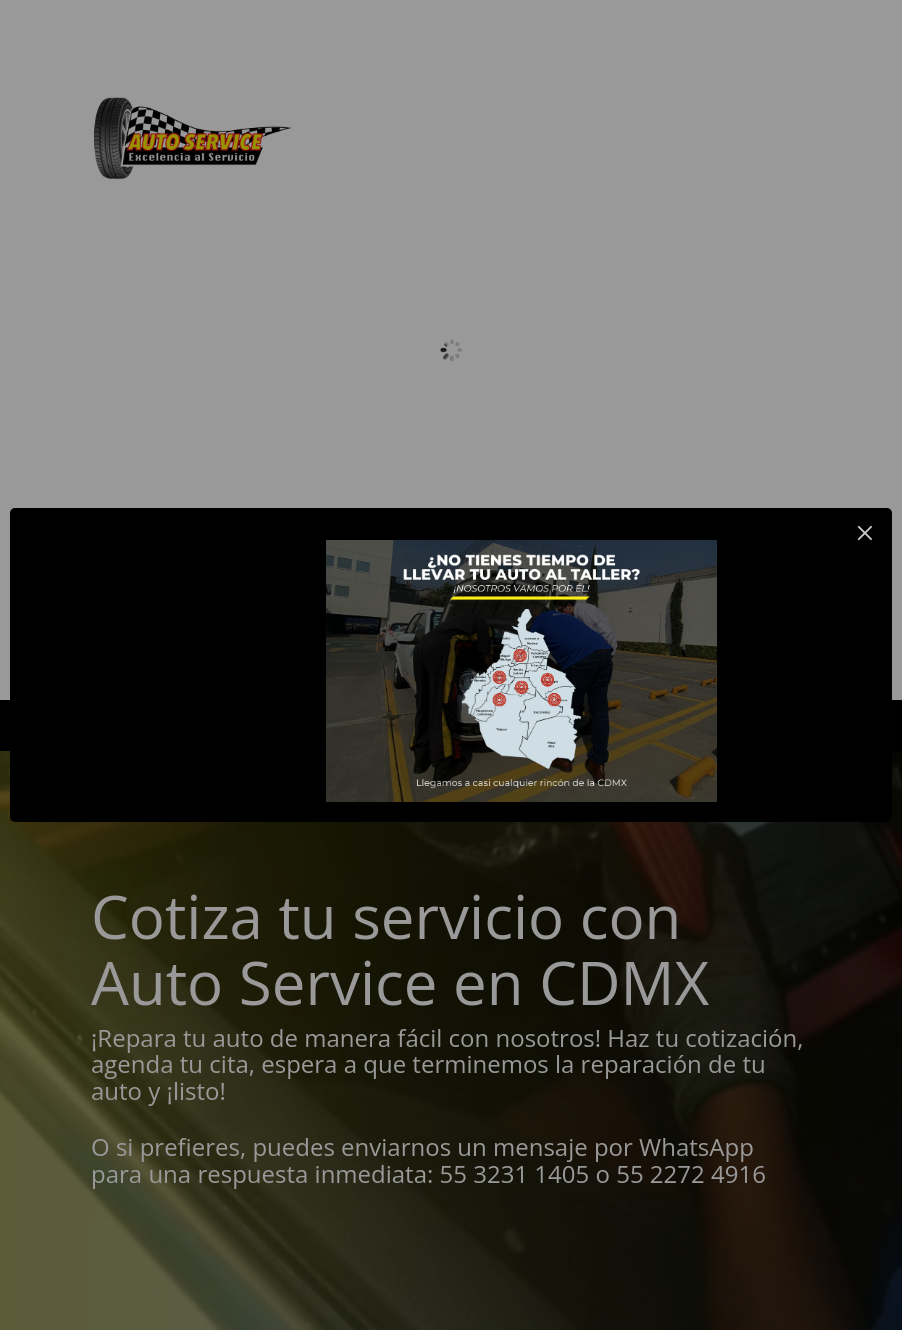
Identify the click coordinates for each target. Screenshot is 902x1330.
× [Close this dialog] (865, 533)
